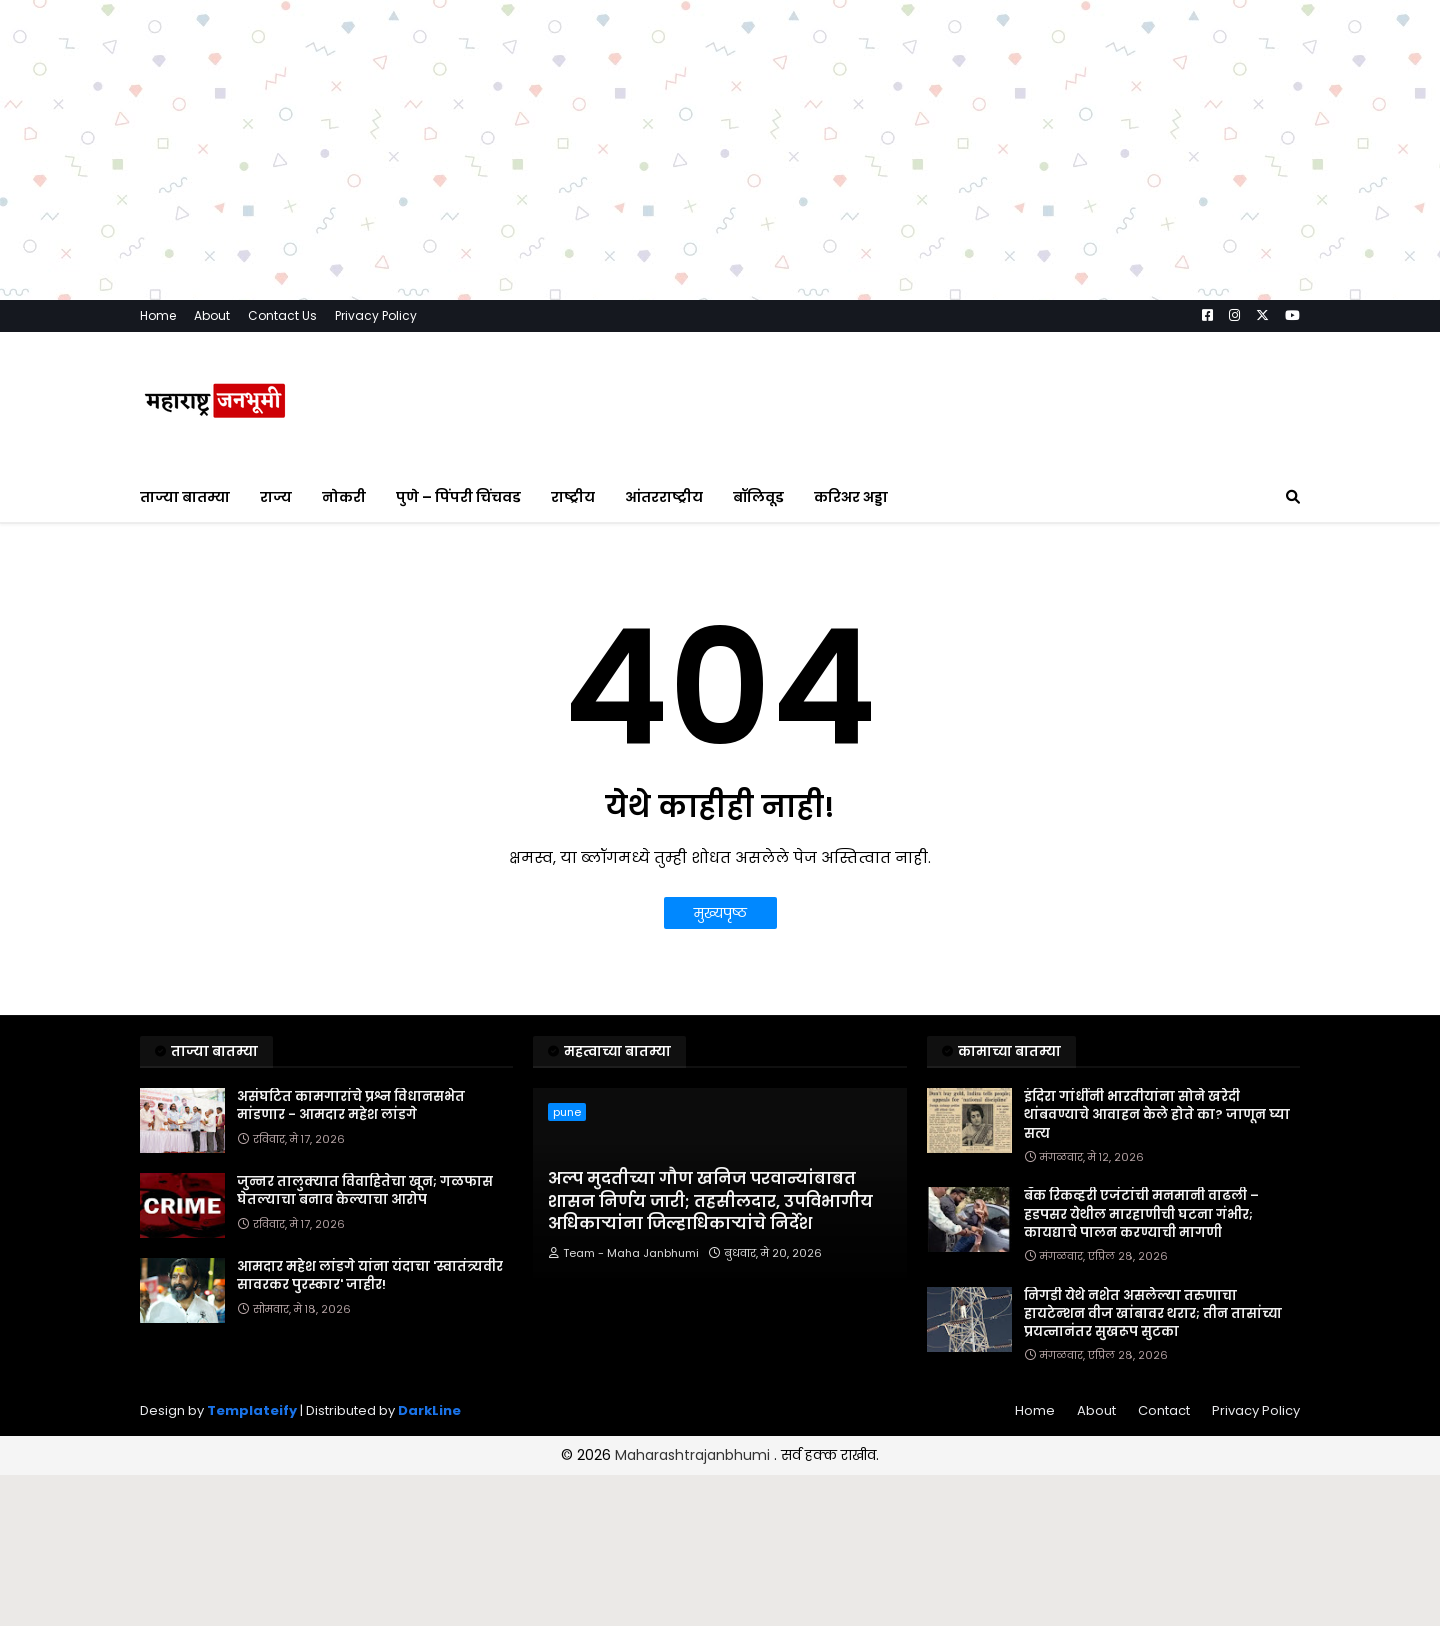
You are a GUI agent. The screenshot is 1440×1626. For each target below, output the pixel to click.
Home (158, 315)
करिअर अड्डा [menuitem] (851, 497)
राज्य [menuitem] (276, 497)
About (212, 315)
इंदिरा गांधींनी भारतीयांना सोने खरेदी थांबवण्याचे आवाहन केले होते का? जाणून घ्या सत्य (1157, 1115)
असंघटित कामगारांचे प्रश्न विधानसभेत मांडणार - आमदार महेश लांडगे (351, 1106)
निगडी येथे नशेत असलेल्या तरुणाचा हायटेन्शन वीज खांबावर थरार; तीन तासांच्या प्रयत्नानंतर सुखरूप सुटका (1153, 1314)
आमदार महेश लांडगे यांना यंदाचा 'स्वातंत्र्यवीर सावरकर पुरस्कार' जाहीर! (370, 1276)
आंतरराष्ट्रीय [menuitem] (664, 497)
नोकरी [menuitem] (344, 497)
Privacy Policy (376, 315)
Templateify (252, 1410)
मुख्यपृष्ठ (720, 913)
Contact (1164, 1410)
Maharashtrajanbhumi (694, 1455)
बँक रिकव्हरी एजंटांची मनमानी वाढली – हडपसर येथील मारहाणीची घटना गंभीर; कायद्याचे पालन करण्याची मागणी (1141, 1214)
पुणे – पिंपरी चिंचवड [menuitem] (458, 497)
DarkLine (429, 1410)
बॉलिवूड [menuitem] (758, 497)
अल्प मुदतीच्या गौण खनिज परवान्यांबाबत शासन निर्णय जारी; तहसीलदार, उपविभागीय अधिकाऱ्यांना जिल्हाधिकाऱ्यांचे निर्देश (710, 1201)
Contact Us (282, 315)
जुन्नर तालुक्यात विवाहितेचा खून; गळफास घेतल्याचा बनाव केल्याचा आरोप (365, 1191)
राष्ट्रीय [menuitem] (573, 497)
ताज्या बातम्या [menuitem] (185, 497)
